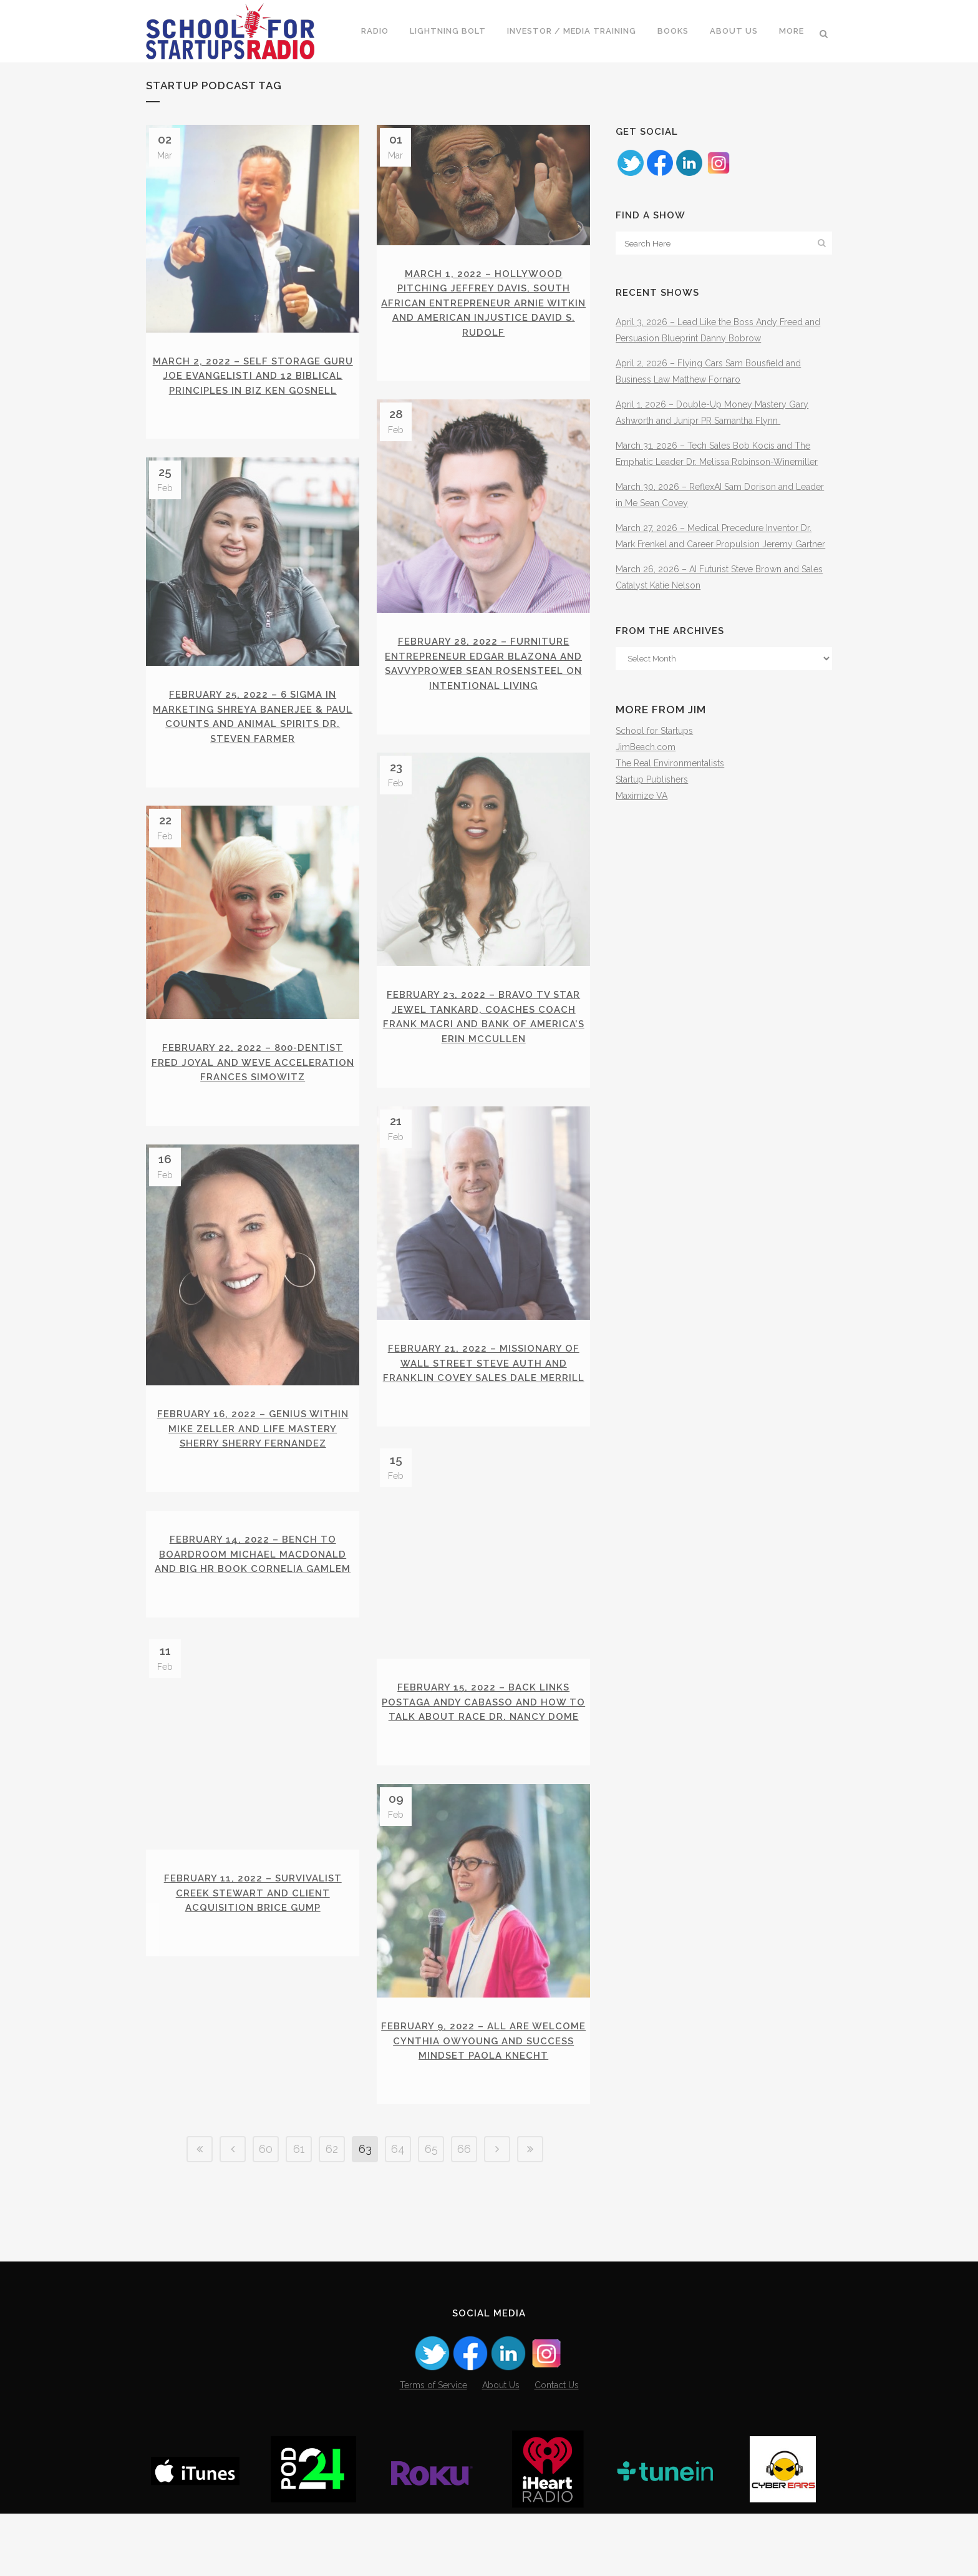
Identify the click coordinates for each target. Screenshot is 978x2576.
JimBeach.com (645, 747)
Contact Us (557, 2447)
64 (398, 2273)
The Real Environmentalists (670, 763)
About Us (501, 2447)
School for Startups (654, 731)
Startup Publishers (652, 779)
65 (431, 2273)
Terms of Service (433, 2447)
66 (464, 2273)
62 (332, 2273)
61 (299, 2273)
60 (266, 2273)
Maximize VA (641, 796)
